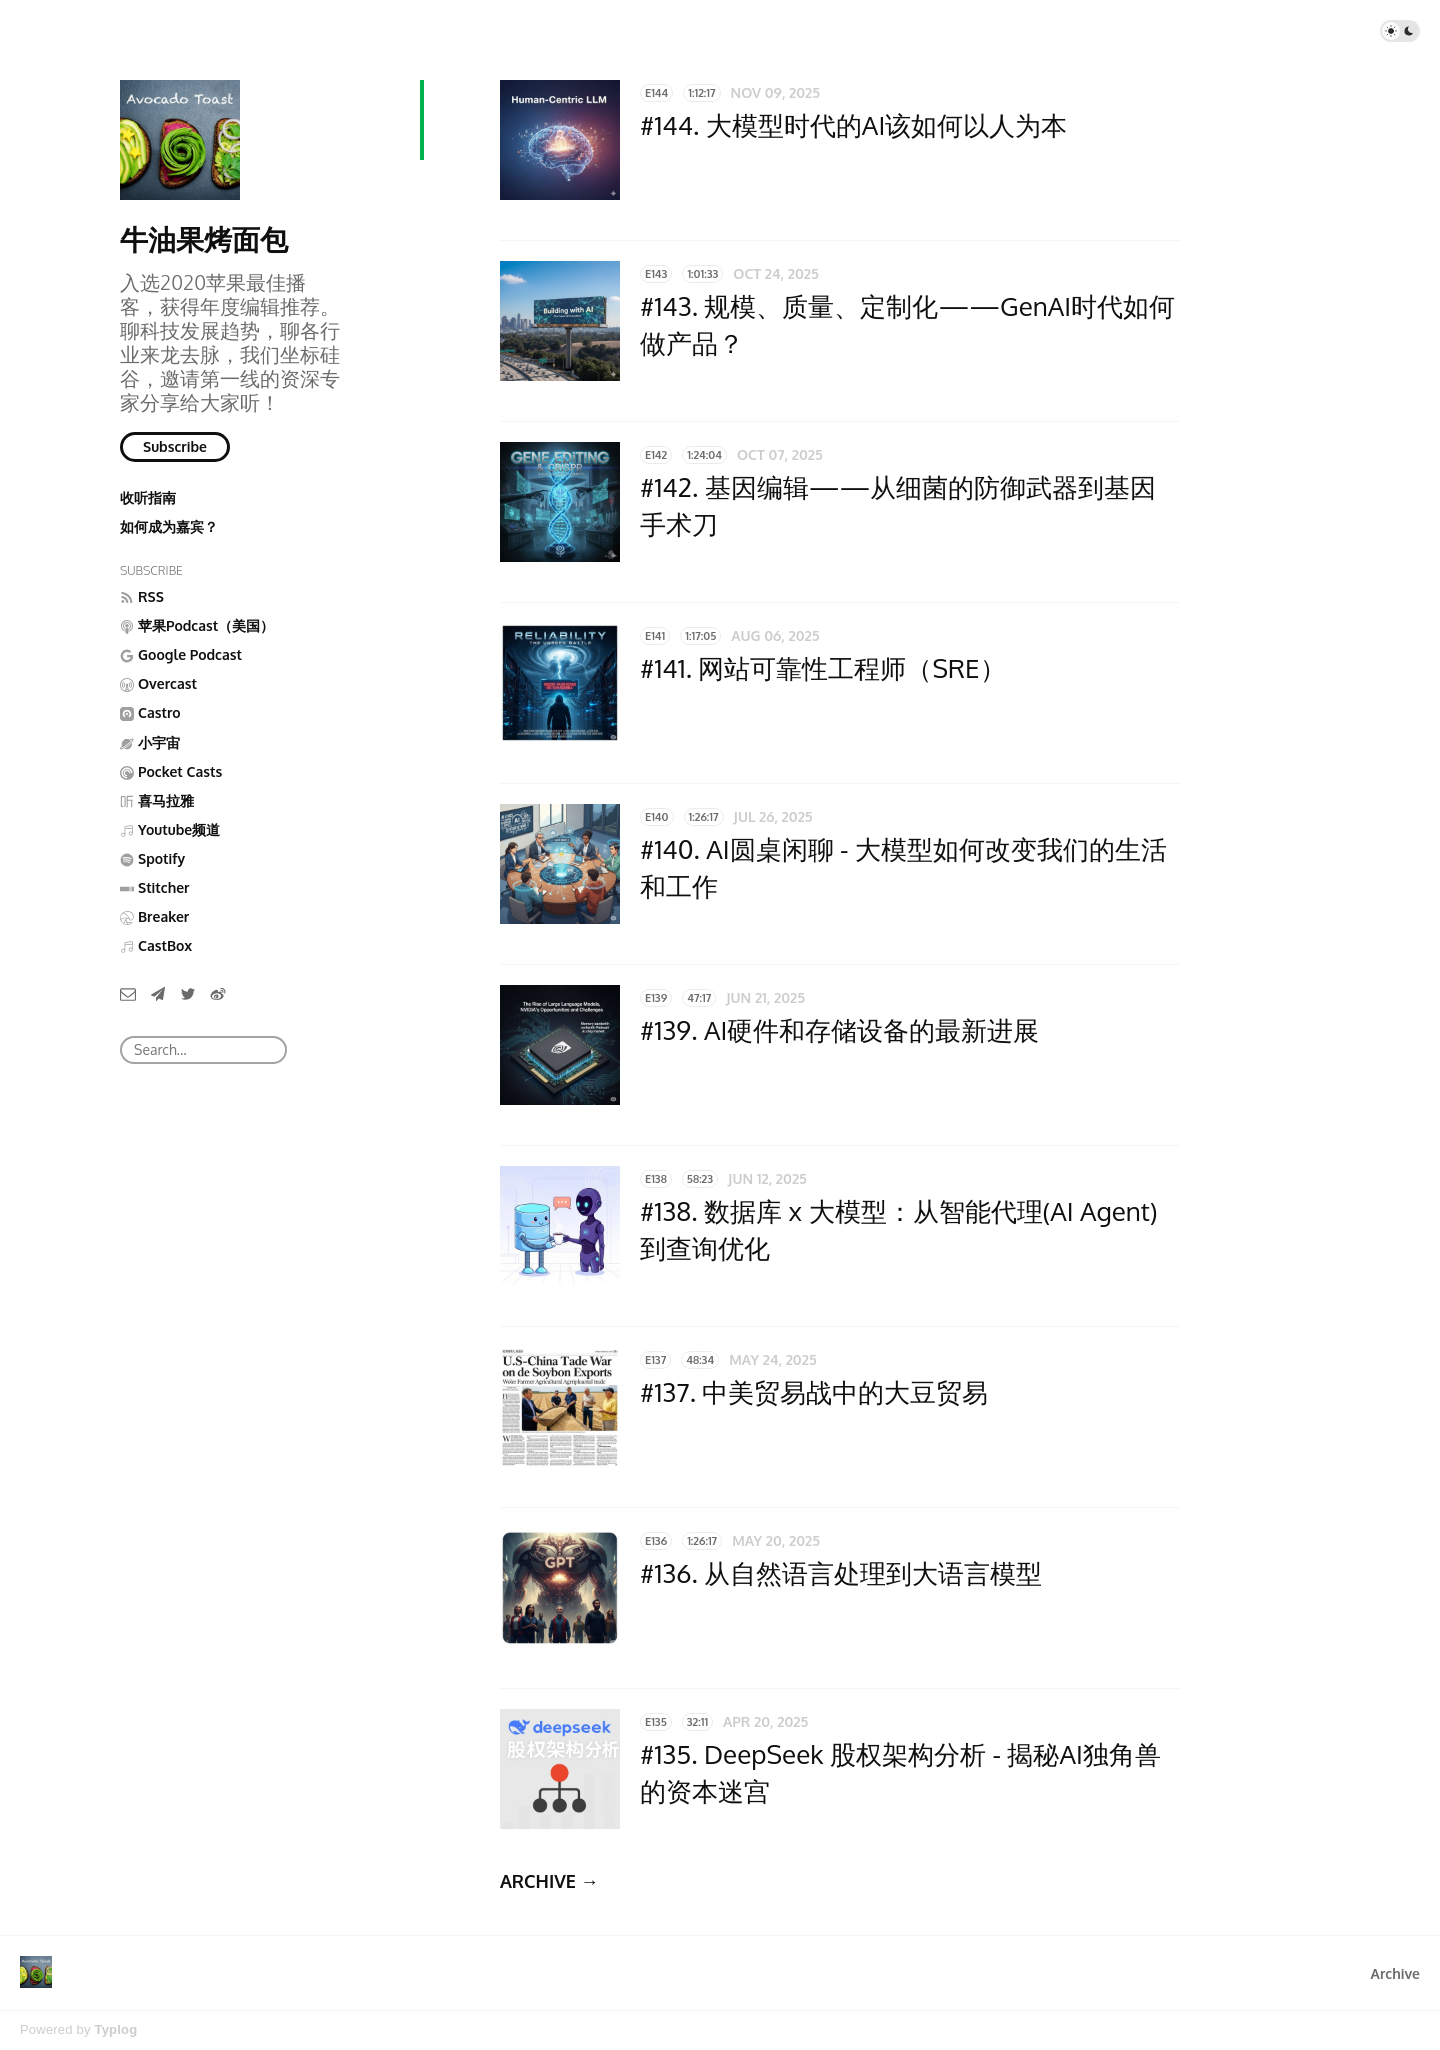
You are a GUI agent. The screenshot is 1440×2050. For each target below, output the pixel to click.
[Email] (128, 992)
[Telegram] (158, 992)
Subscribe (175, 446)
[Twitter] (188, 992)
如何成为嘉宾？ (169, 526)
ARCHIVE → (549, 1881)
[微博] (218, 992)
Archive (1395, 1973)
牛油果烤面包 (204, 239)
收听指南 (148, 497)
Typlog (115, 2029)
